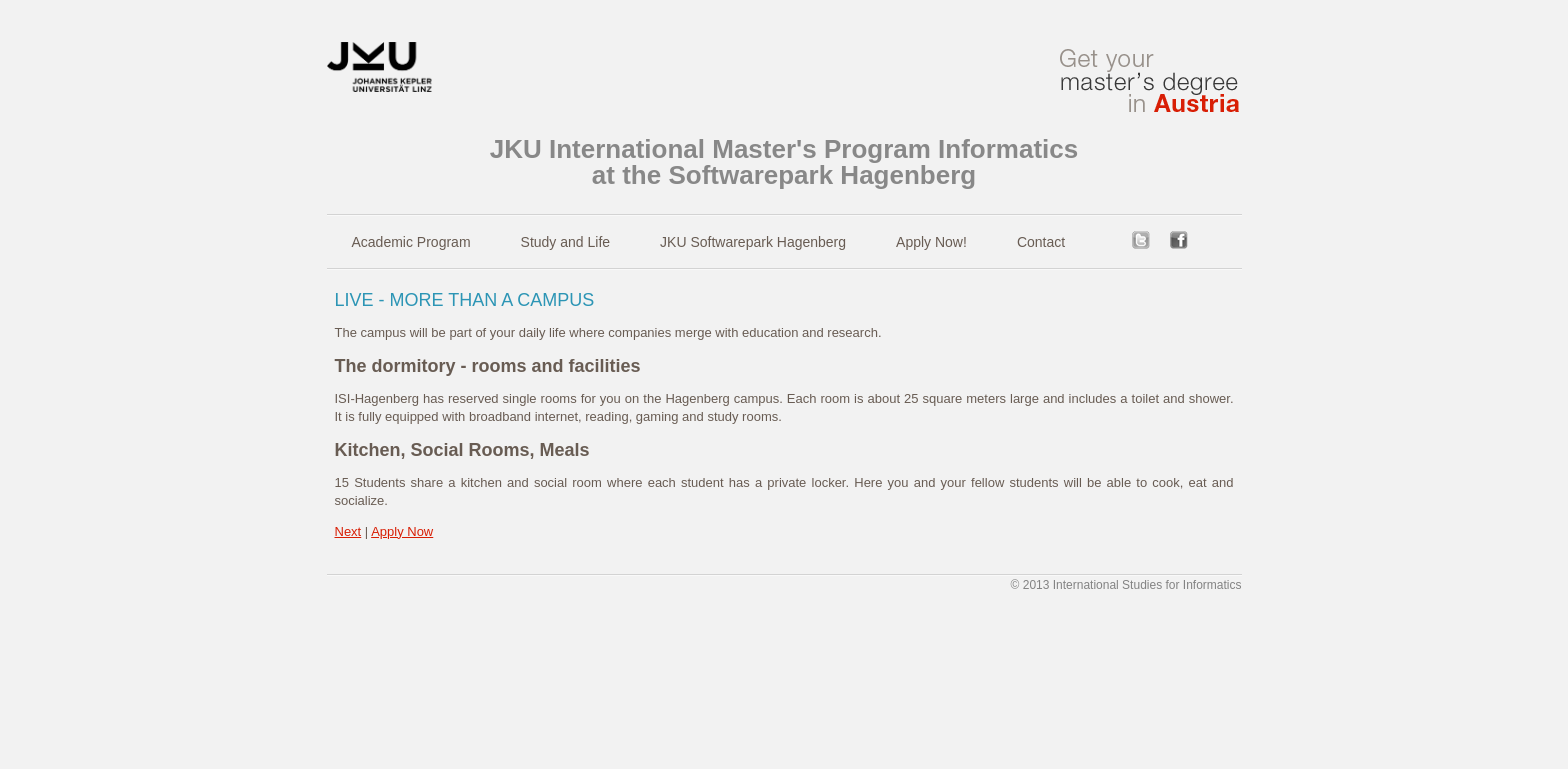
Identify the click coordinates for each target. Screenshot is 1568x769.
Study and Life (566, 242)
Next (348, 531)
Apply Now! (931, 242)
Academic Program (411, 242)
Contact (1041, 242)
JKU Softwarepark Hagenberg (753, 242)
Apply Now (402, 531)
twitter (1141, 240)
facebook (1179, 240)
